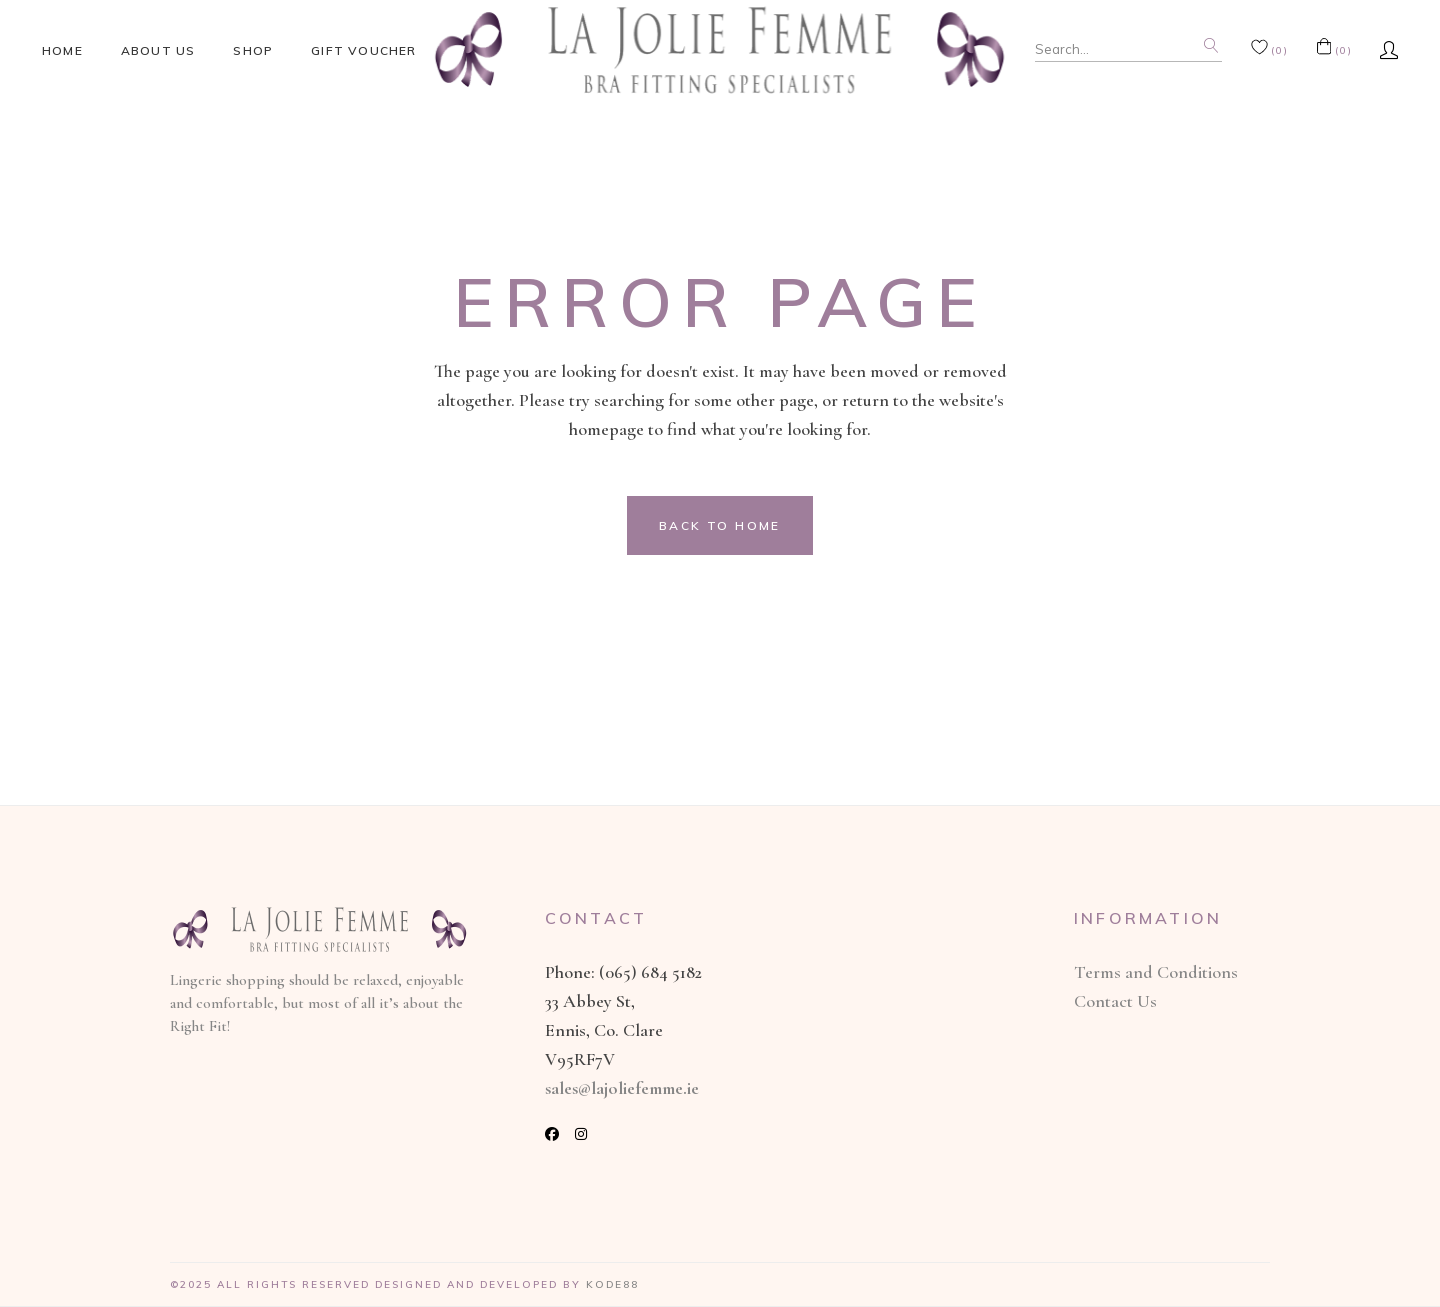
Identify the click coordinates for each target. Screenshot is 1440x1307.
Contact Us (1115, 1001)
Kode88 (612, 1284)
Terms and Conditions (1156, 972)
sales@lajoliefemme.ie (622, 1088)
